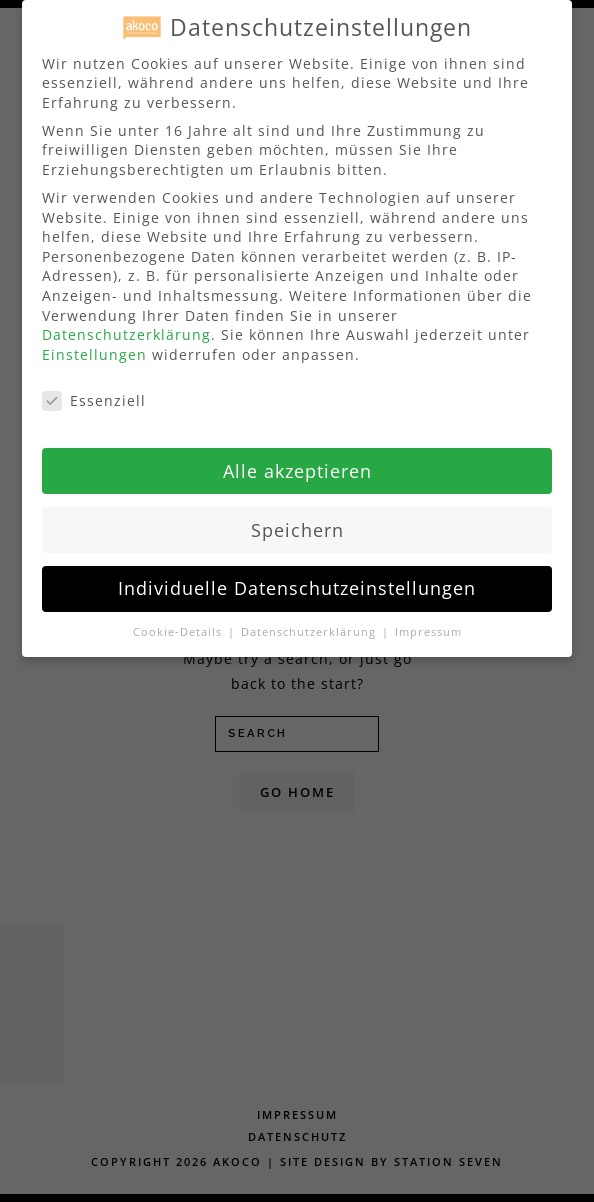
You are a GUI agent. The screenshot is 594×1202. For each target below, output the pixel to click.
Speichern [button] (297, 524)
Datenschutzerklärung (126, 329)
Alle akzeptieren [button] (297, 465)
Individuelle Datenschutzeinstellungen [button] (297, 583)
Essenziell (94, 395)
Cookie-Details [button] (179, 627)
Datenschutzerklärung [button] (310, 627)
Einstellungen (94, 349)
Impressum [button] (428, 627)
